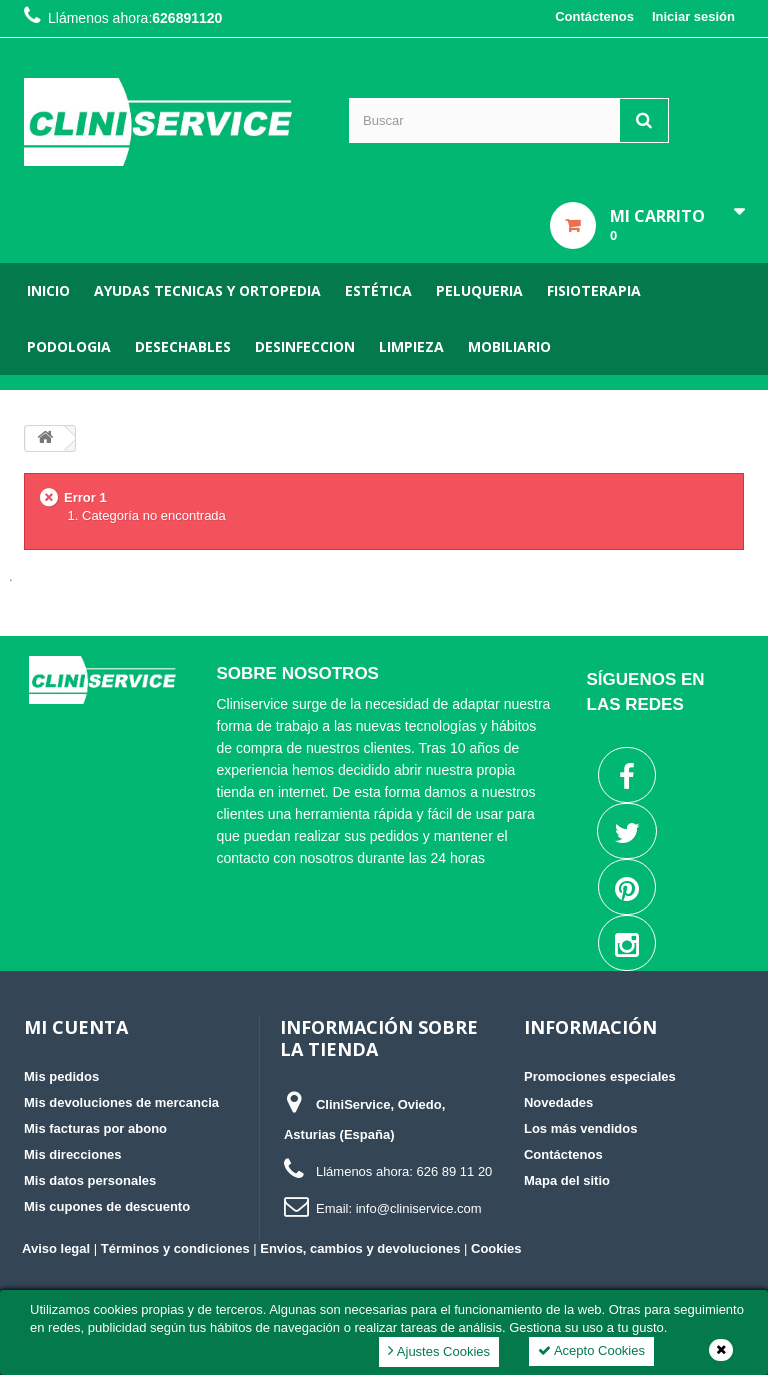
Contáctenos (594, 16)
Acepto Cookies (591, 1350)
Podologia (69, 346)
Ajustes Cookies (439, 1350)
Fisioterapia (594, 290)
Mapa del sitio (567, 1180)
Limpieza (411, 346)
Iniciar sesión (693, 16)
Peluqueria (479, 290)
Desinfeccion (305, 346)
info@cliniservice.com (419, 1208)
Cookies (496, 1248)
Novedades (558, 1102)
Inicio (48, 290)
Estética (378, 290)
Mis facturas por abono (95, 1128)
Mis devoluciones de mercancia (121, 1102)
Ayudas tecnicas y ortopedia (207, 290)
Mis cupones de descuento (107, 1206)
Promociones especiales (600, 1076)
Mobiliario (509, 346)
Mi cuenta (76, 1027)
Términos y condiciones (175, 1248)
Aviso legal (56, 1248)
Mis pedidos (61, 1076)
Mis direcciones (73, 1154)
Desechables (183, 346)
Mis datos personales (90, 1180)
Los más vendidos (580, 1128)
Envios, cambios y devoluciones (360, 1248)
